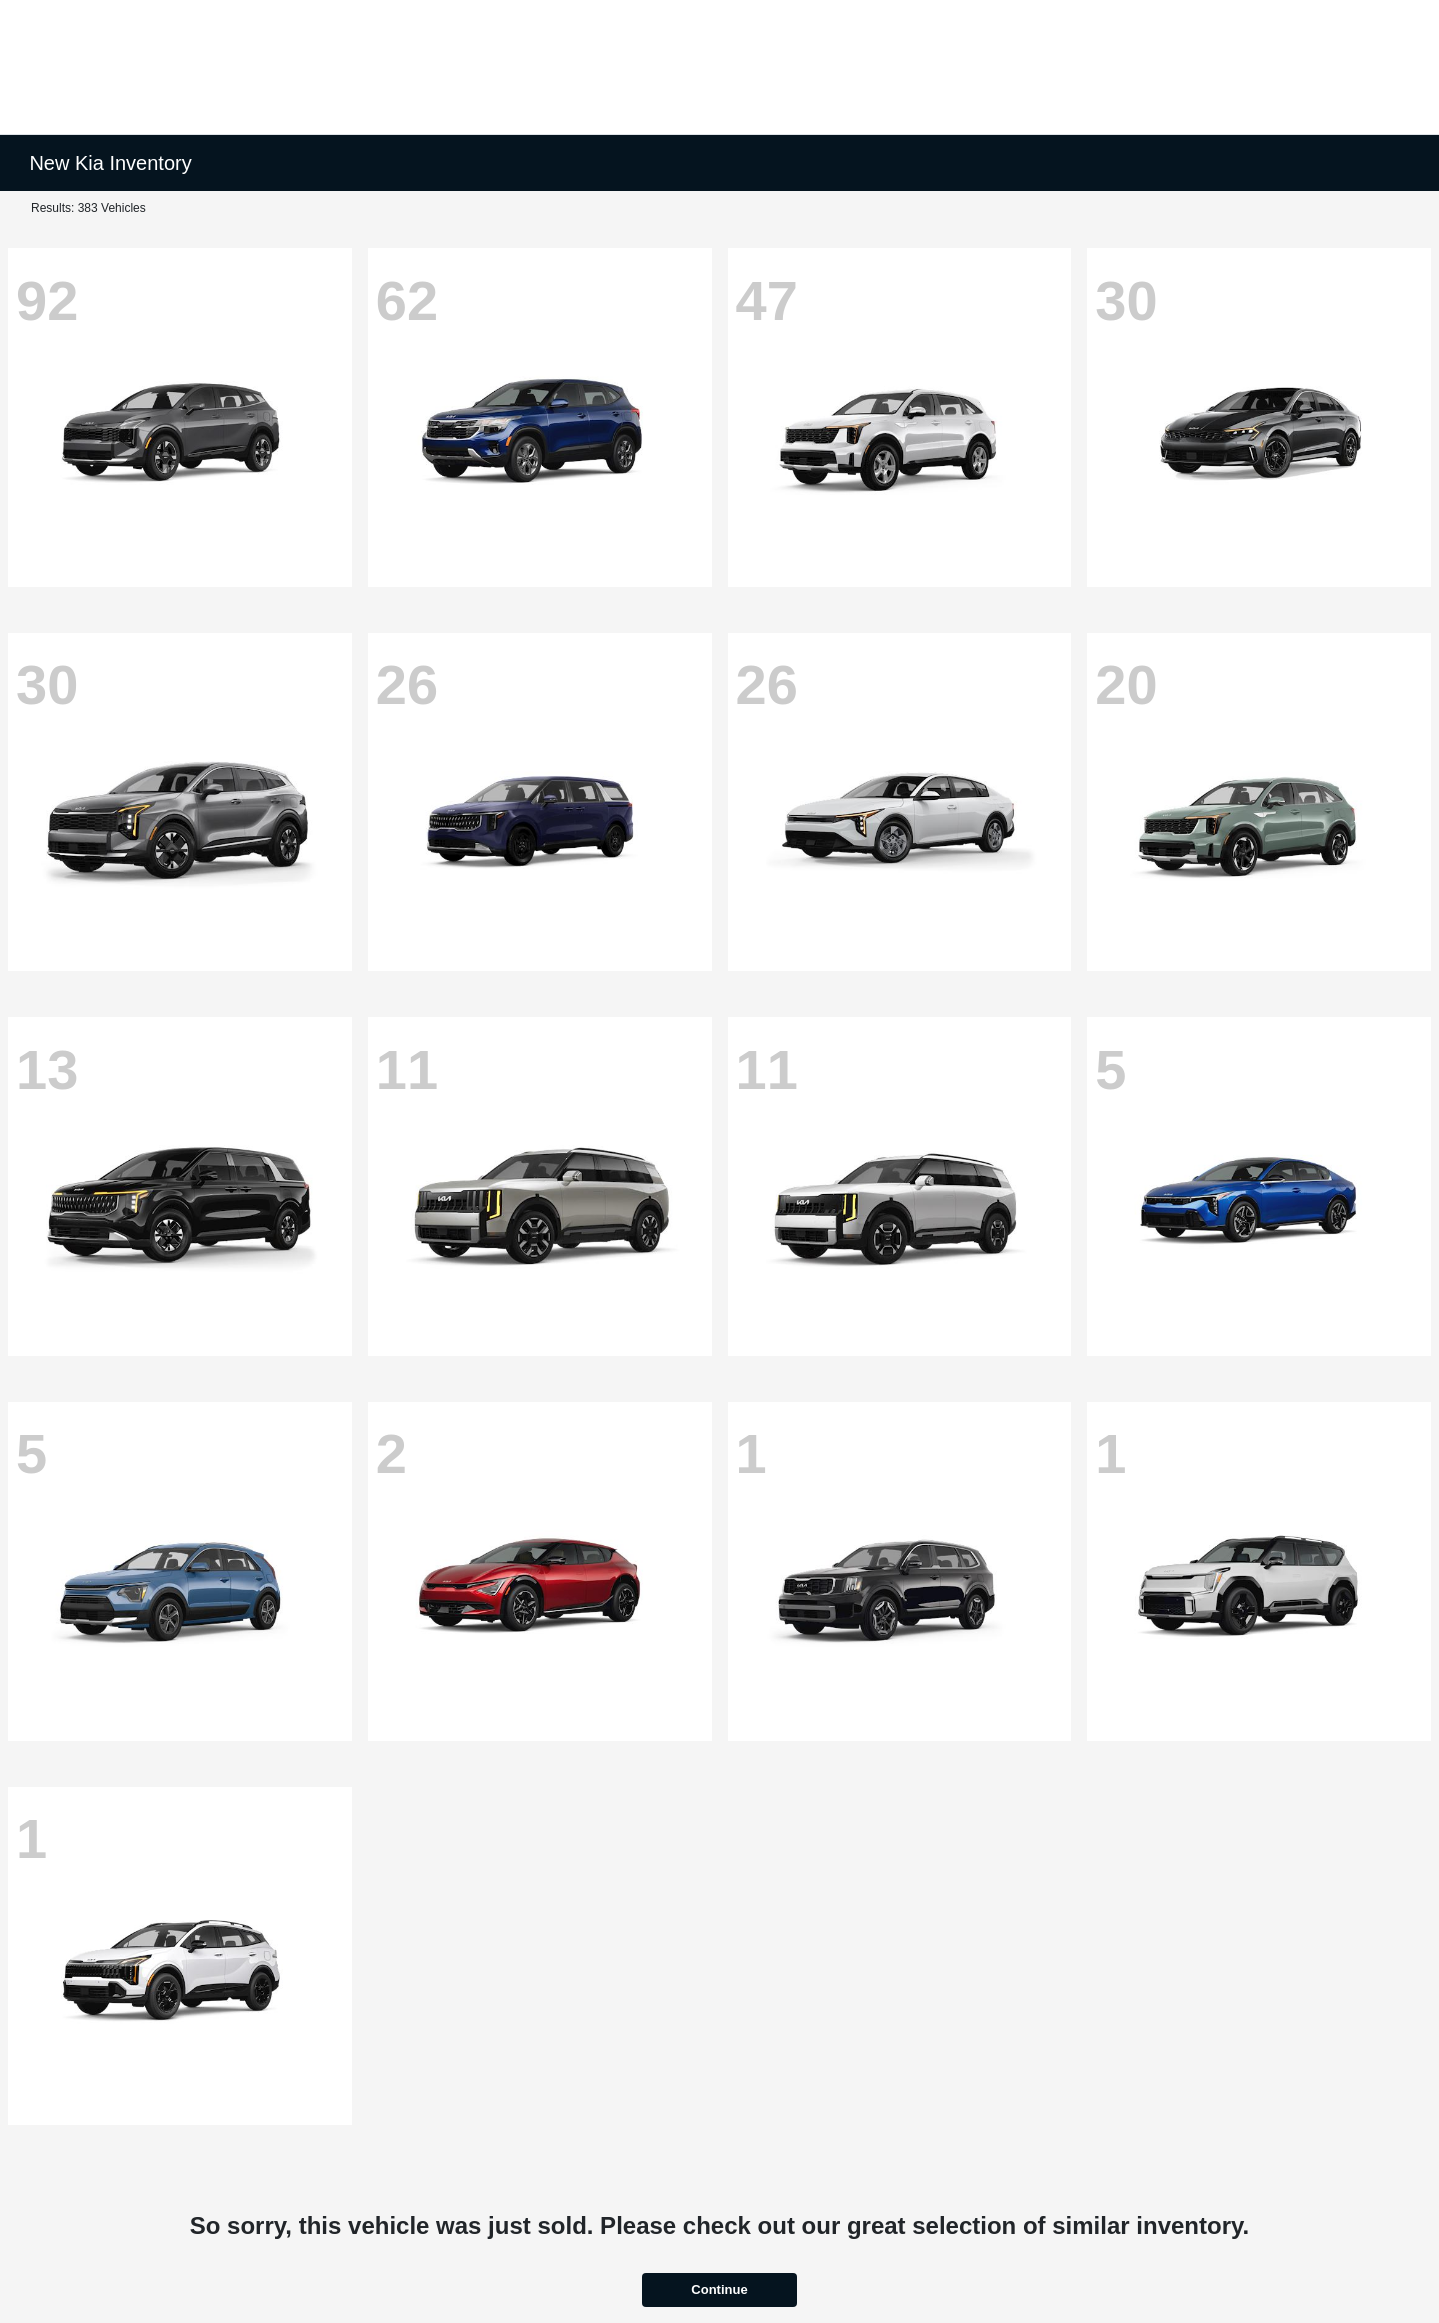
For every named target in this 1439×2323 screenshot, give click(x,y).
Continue (719, 2289)
